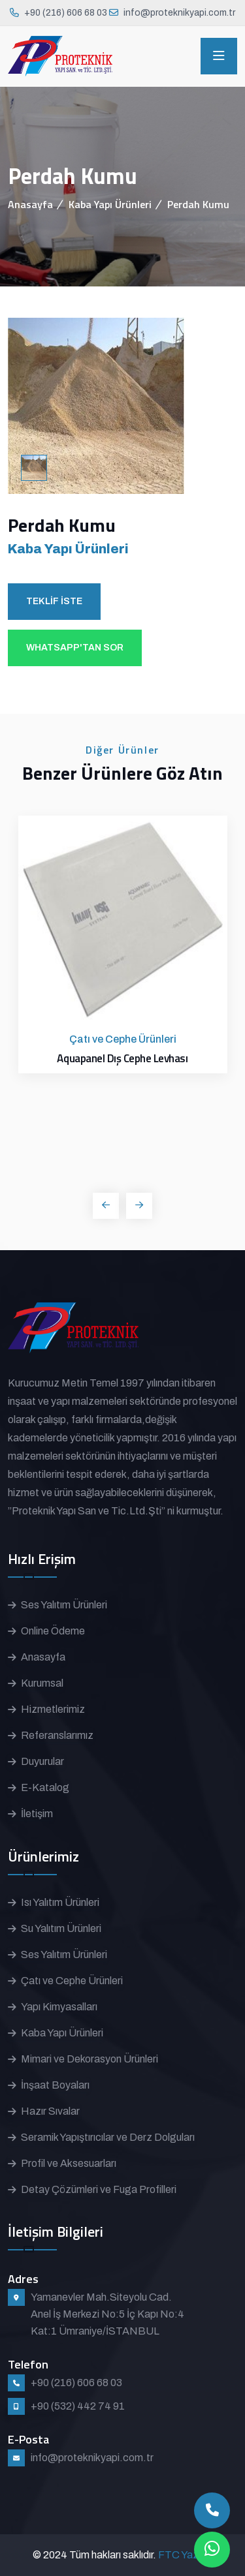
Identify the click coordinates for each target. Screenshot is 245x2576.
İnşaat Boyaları (55, 2085)
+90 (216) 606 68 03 (65, 13)
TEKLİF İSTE (54, 601)
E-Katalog (45, 1787)
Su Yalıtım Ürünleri (61, 1928)
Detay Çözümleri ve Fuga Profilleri (98, 2189)
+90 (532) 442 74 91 (78, 2406)
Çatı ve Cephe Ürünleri (72, 1980)
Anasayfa (30, 204)
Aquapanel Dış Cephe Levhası (122, 1058)
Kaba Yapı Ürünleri (110, 204)
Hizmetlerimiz (53, 1709)
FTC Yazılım (185, 2554)
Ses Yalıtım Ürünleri (64, 1604)
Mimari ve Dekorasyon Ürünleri (89, 2058)
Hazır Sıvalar (50, 2111)
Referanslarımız (57, 1735)
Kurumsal (42, 1683)
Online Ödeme (53, 1630)
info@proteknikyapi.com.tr (179, 13)
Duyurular (42, 1761)
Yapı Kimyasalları (59, 2006)
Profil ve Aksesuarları (68, 2163)
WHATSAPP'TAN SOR (74, 647)
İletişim (37, 1813)
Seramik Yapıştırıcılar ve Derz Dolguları (108, 2137)
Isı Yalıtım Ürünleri (60, 1902)
